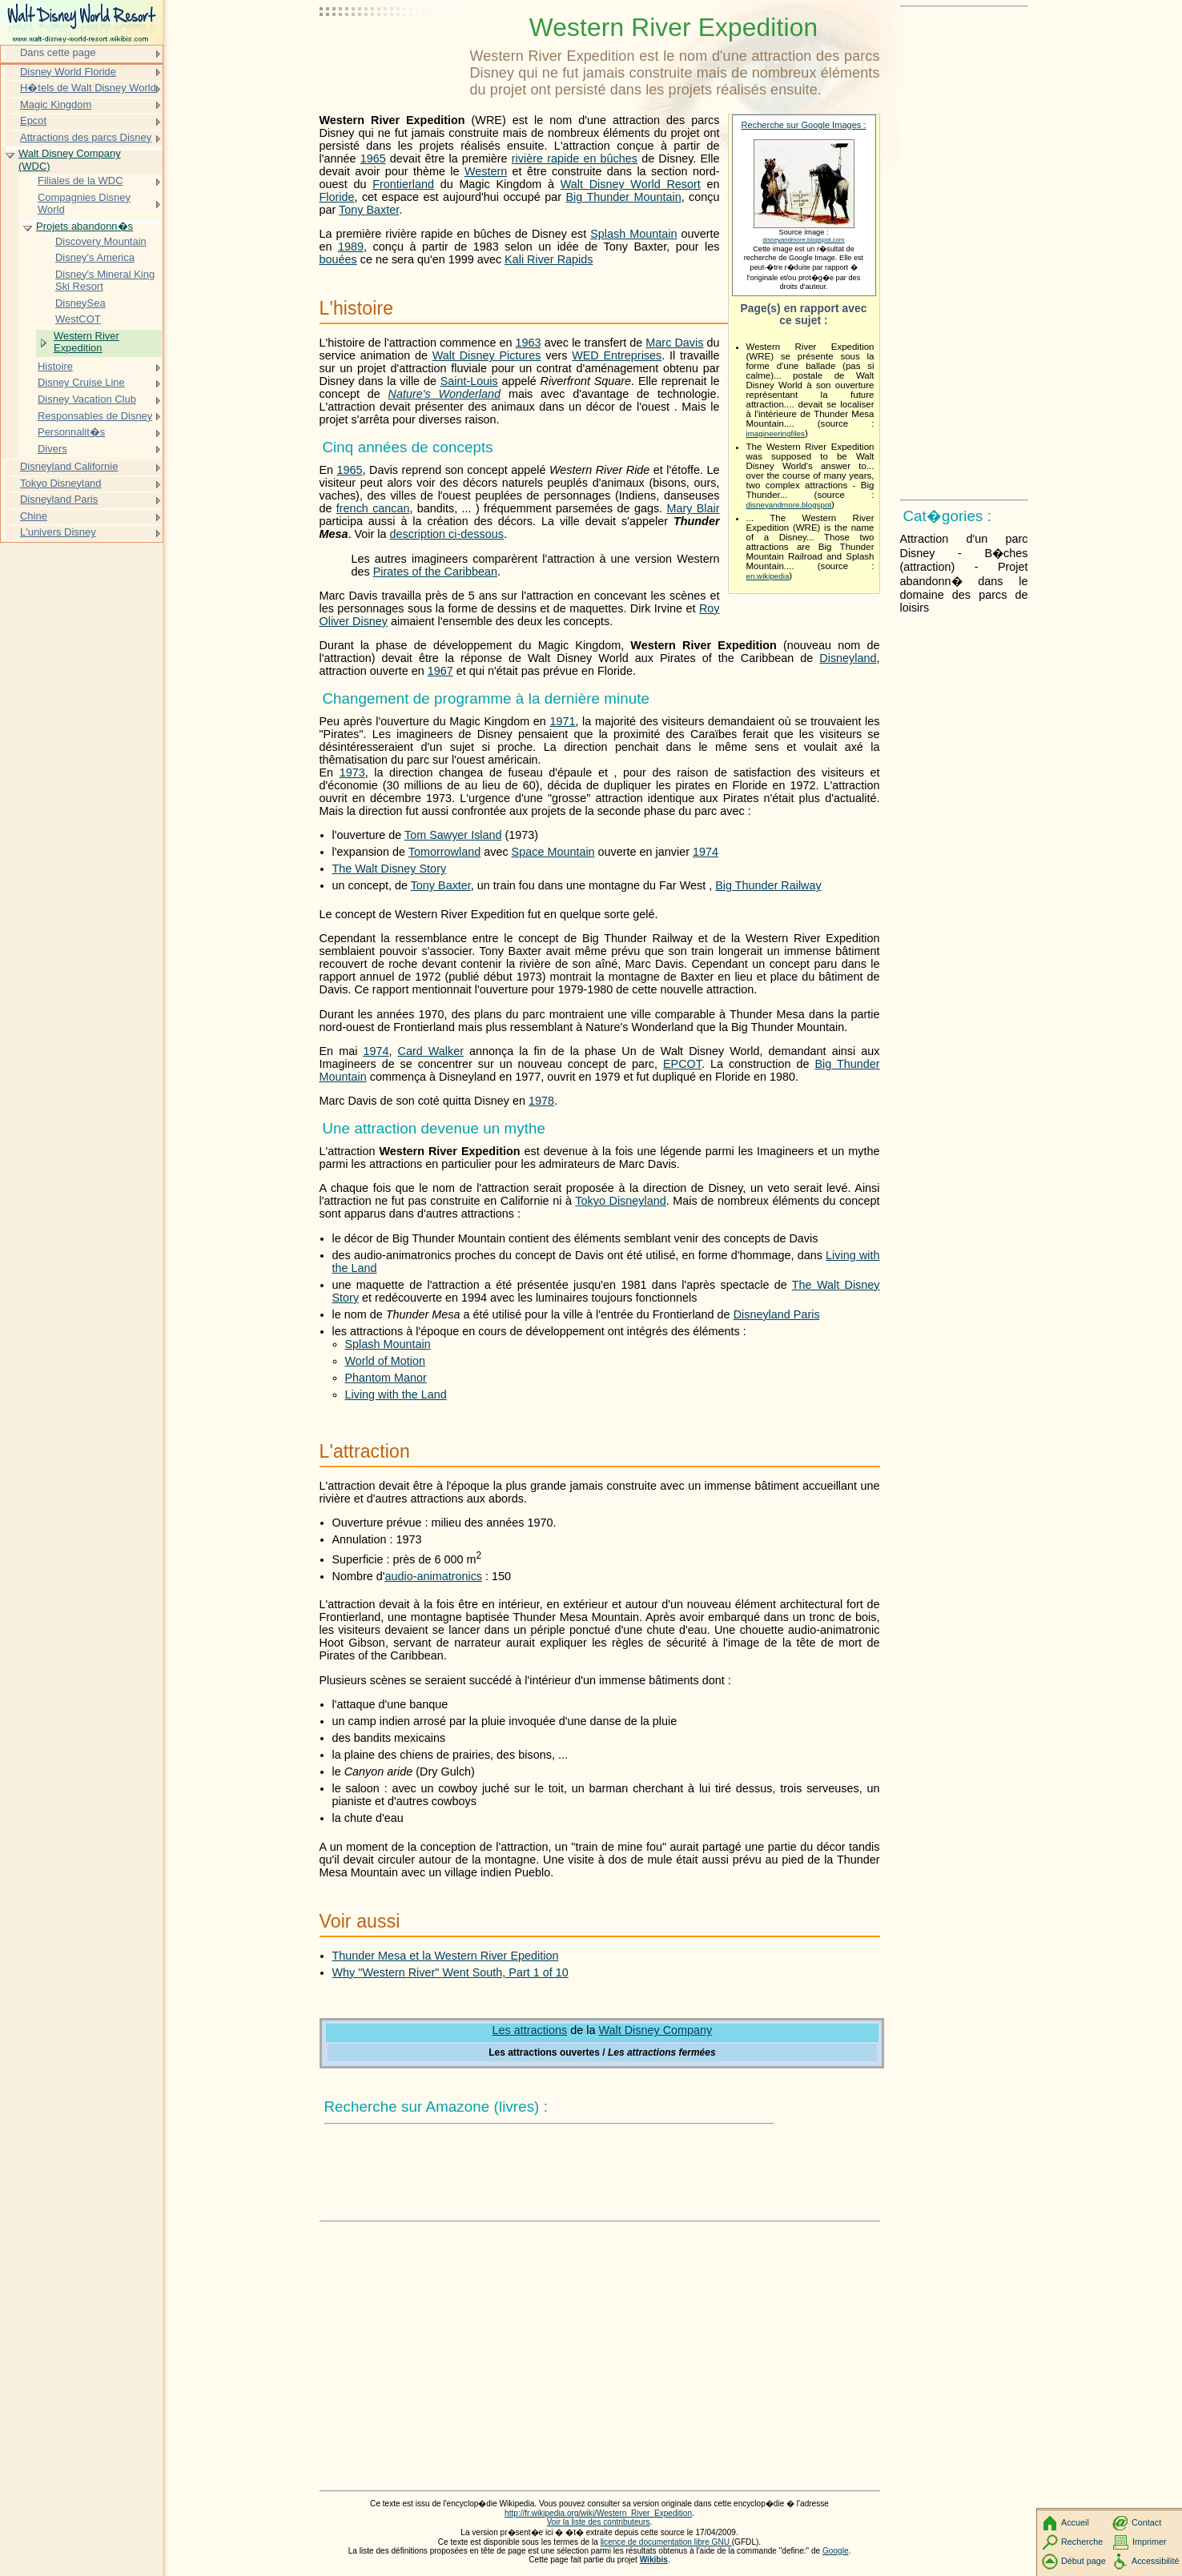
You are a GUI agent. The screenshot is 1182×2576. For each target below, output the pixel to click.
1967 (440, 670)
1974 (705, 851)
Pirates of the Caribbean (435, 571)
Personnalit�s (71, 432)
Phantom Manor (386, 1377)
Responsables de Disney (95, 416)
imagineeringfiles (775, 433)
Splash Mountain (633, 233)
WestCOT (78, 319)
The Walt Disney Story (389, 868)
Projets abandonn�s (84, 226)
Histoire (55, 366)
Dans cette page (57, 52)
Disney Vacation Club (87, 399)
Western (485, 171)
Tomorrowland (444, 851)
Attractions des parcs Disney (85, 137)
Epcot (33, 120)
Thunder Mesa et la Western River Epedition (445, 1955)
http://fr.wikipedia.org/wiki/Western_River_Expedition (598, 2513)
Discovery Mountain (101, 241)
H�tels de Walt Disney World (88, 88)
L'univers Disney (58, 532)
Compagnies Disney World (84, 203)
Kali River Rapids (549, 259)
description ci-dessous (447, 534)
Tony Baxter (369, 209)
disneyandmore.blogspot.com (803, 239)
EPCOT (682, 1063)
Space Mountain (553, 851)
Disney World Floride (68, 72)
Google (835, 2550)
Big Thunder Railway (768, 885)
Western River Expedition (86, 342)
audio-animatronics (433, 1576)
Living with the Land (396, 1394)
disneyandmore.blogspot (789, 504)
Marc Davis (674, 342)
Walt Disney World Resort (631, 184)
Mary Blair (692, 508)
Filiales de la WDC (80, 181)
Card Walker (430, 1051)
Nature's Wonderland (444, 393)
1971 (562, 721)
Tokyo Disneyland (620, 1200)
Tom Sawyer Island (453, 835)
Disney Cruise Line (81, 382)
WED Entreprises (616, 355)
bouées (338, 259)
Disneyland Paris (777, 1314)
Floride (337, 197)
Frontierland (403, 184)
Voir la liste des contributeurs (598, 2522)
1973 (352, 772)
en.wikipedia (768, 576)
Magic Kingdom (55, 104)
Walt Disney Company (655, 2030)
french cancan (373, 508)
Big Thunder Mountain (623, 197)
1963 (528, 342)
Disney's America (95, 257)
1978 (541, 1100)
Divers (52, 449)
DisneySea (80, 303)
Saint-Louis (469, 381)
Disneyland (847, 658)
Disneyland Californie (69, 466)
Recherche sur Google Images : (804, 125)
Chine (33, 516)
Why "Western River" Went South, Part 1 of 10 (450, 1972)
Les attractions (530, 2030)
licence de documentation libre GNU (666, 2542)
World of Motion (385, 1360)
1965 (373, 158)
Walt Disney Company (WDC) (69, 159)
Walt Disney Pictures (486, 355)
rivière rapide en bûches (574, 158)
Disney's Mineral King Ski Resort (105, 280)
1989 (351, 246)
